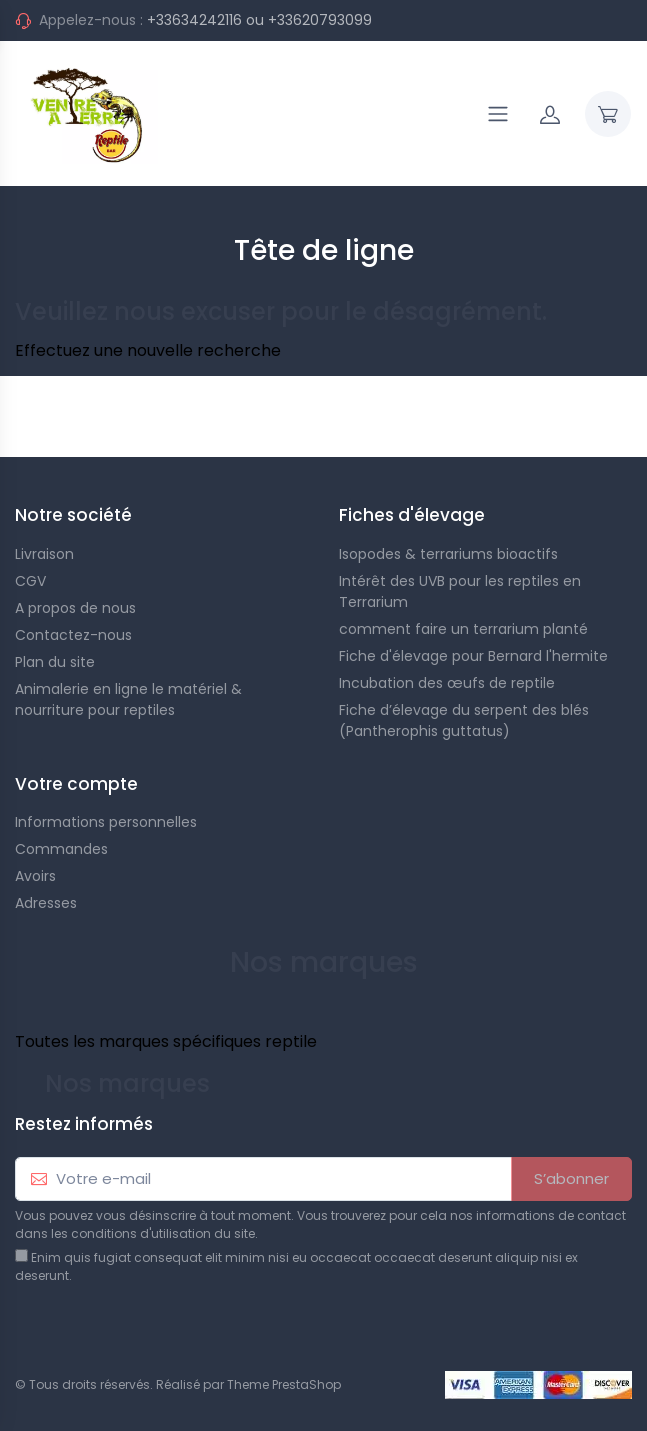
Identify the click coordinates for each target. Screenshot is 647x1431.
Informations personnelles (106, 822)
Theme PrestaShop (284, 1384)
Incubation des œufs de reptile (447, 683)
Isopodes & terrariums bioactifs (448, 554)
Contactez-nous (73, 635)
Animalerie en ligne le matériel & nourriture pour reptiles (128, 699)
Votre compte (76, 784)
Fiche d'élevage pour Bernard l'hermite (473, 656)
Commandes (61, 849)
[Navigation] (498, 114)
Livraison (44, 554)
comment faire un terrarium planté (463, 629)
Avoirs (35, 876)
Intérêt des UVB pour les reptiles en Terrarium (460, 591)
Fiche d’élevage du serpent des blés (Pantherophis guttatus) (464, 720)
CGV (30, 581)
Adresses (46, 903)
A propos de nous (75, 608)
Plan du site (55, 662)
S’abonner (571, 1178)
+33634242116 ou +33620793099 (259, 20)
